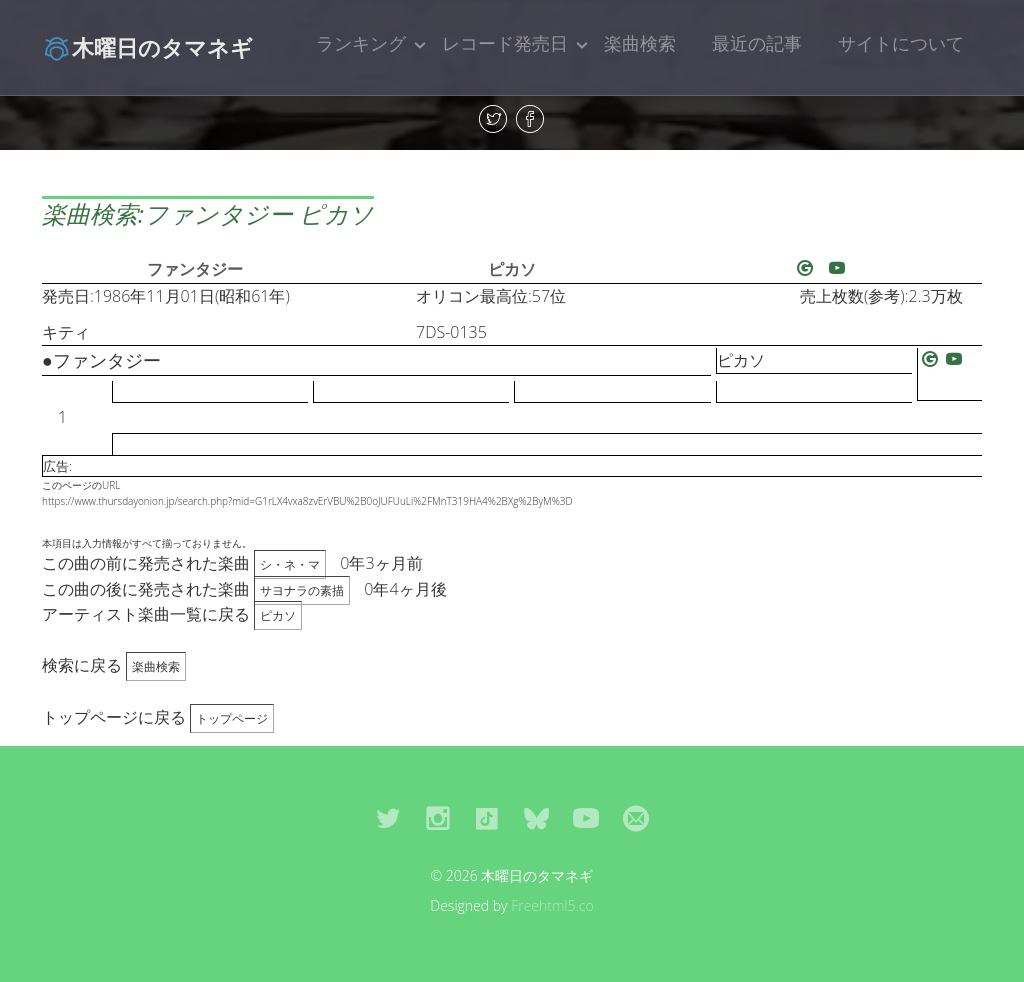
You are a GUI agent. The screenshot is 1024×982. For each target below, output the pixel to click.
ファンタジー (195, 269)
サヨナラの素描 (302, 590)
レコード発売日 (505, 43)
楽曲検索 (640, 43)
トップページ (232, 718)
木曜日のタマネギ (147, 47)
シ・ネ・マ (290, 564)
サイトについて (901, 43)
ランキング (361, 43)
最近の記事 (757, 43)
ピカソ (512, 269)
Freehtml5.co (552, 905)
